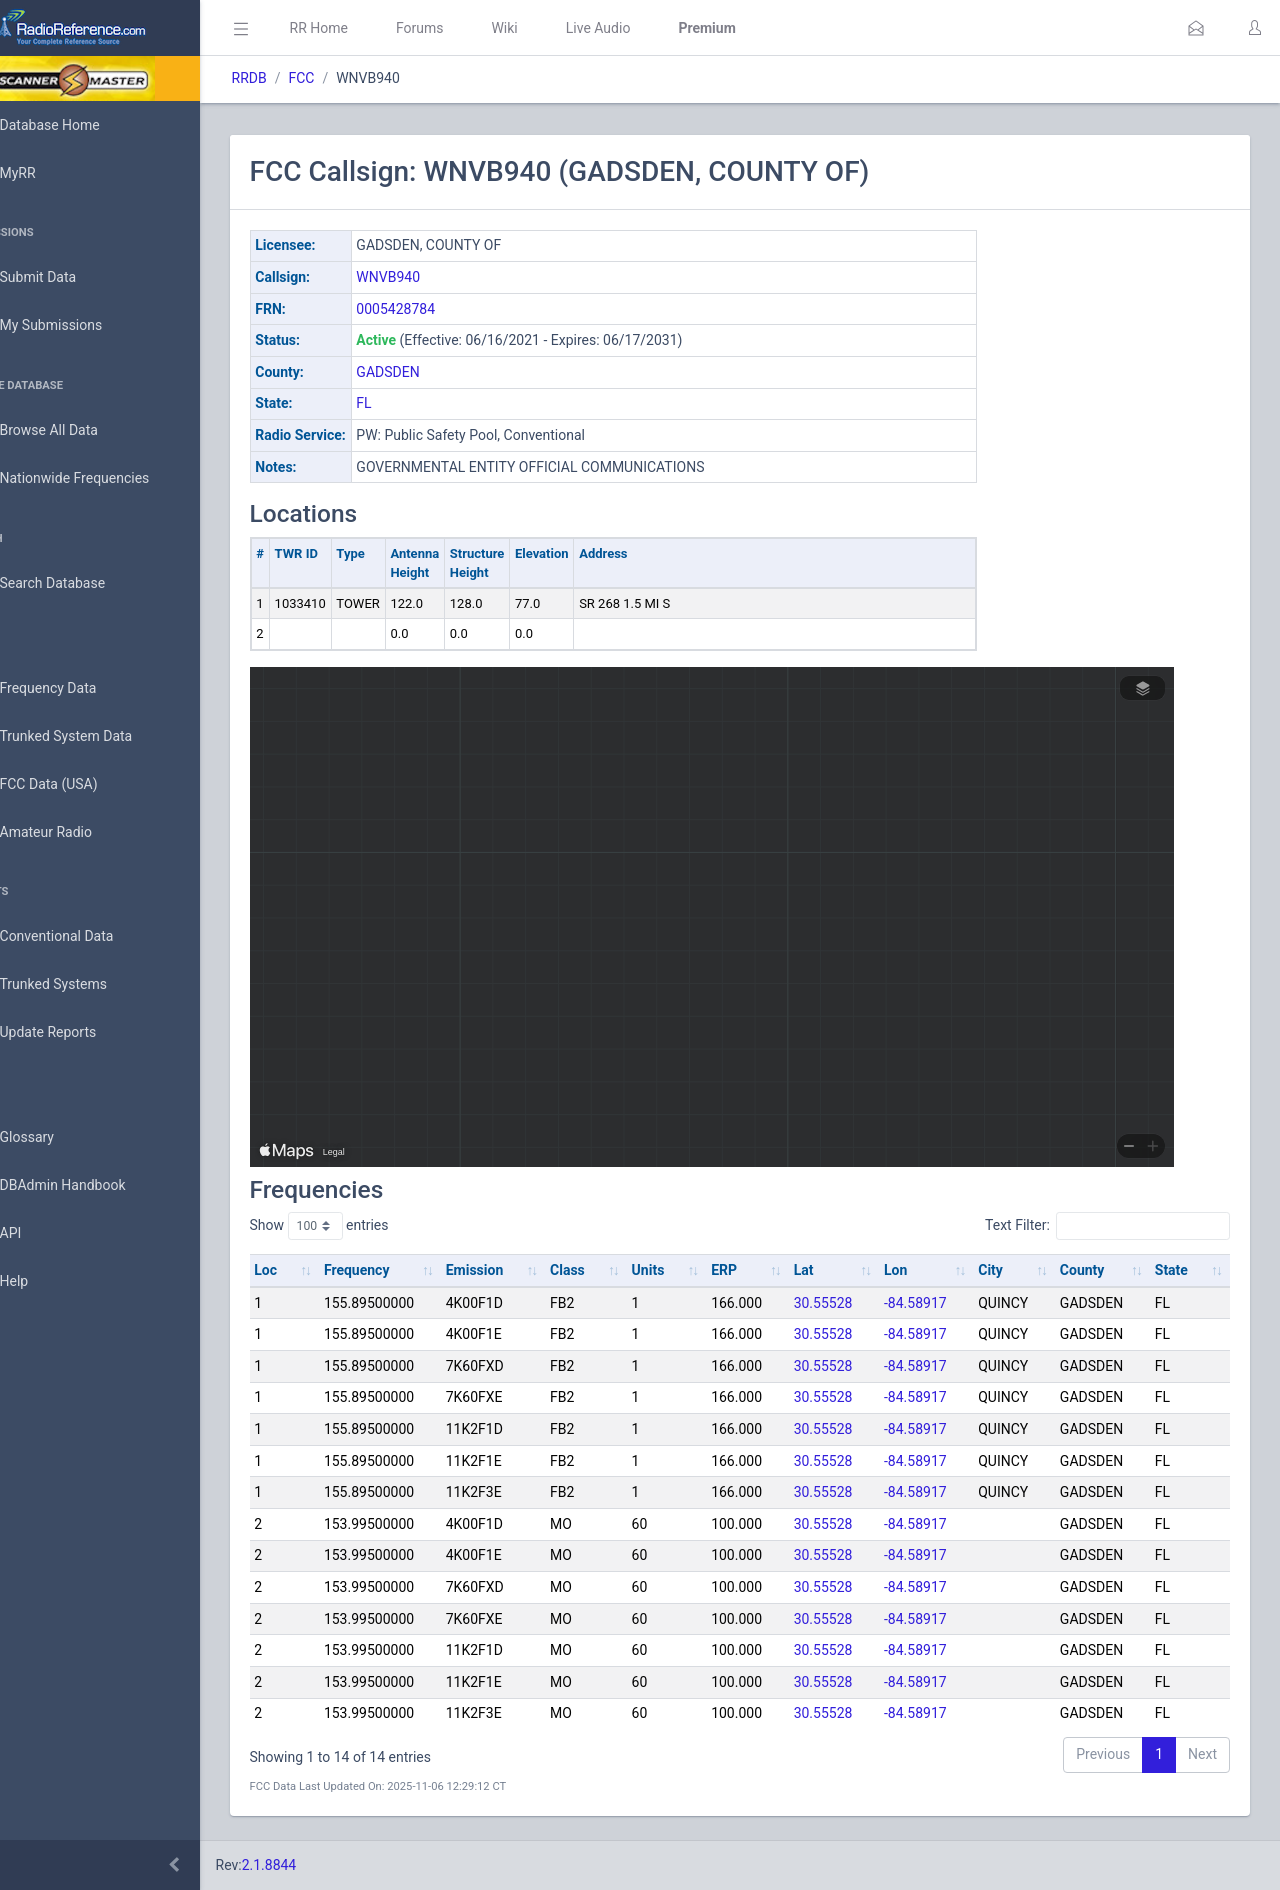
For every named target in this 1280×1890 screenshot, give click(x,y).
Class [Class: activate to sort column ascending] (608, 1270)
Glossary (55, 1138)
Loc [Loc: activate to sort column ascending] (322, 1270)
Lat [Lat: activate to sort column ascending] (829, 1270)
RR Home (375, 28)
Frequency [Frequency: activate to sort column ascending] (408, 1270)
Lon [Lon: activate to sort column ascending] (916, 1270)
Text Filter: (1107, 1226)
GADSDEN (444, 372)
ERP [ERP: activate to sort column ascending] (755, 1270)
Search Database (81, 583)
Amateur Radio (74, 832)
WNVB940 (445, 277)
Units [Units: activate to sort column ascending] (684, 1270)
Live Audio (654, 28)
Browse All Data (77, 431)
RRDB (305, 78)
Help (42, 1282)
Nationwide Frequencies (103, 479)
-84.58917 (936, 1303)
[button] (1196, 28)
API (39, 1234)
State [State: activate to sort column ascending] (1176, 1270)
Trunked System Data (94, 736)
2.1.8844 (325, 1865)
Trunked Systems (81, 985)
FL (420, 403)
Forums (476, 28)
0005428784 (452, 309)
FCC (358, 78)
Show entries (375, 1226)
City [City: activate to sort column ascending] (1006, 1270)
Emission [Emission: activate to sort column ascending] (521, 1270)
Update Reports (76, 1033)
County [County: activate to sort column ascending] (1092, 1270)
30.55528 (848, 1303)
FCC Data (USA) (77, 784)
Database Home (78, 125)
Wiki (561, 28)
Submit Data (66, 278)
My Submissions (79, 326)
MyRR (46, 173)
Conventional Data (85, 937)
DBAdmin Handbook (91, 1186)
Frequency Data (76, 688)
